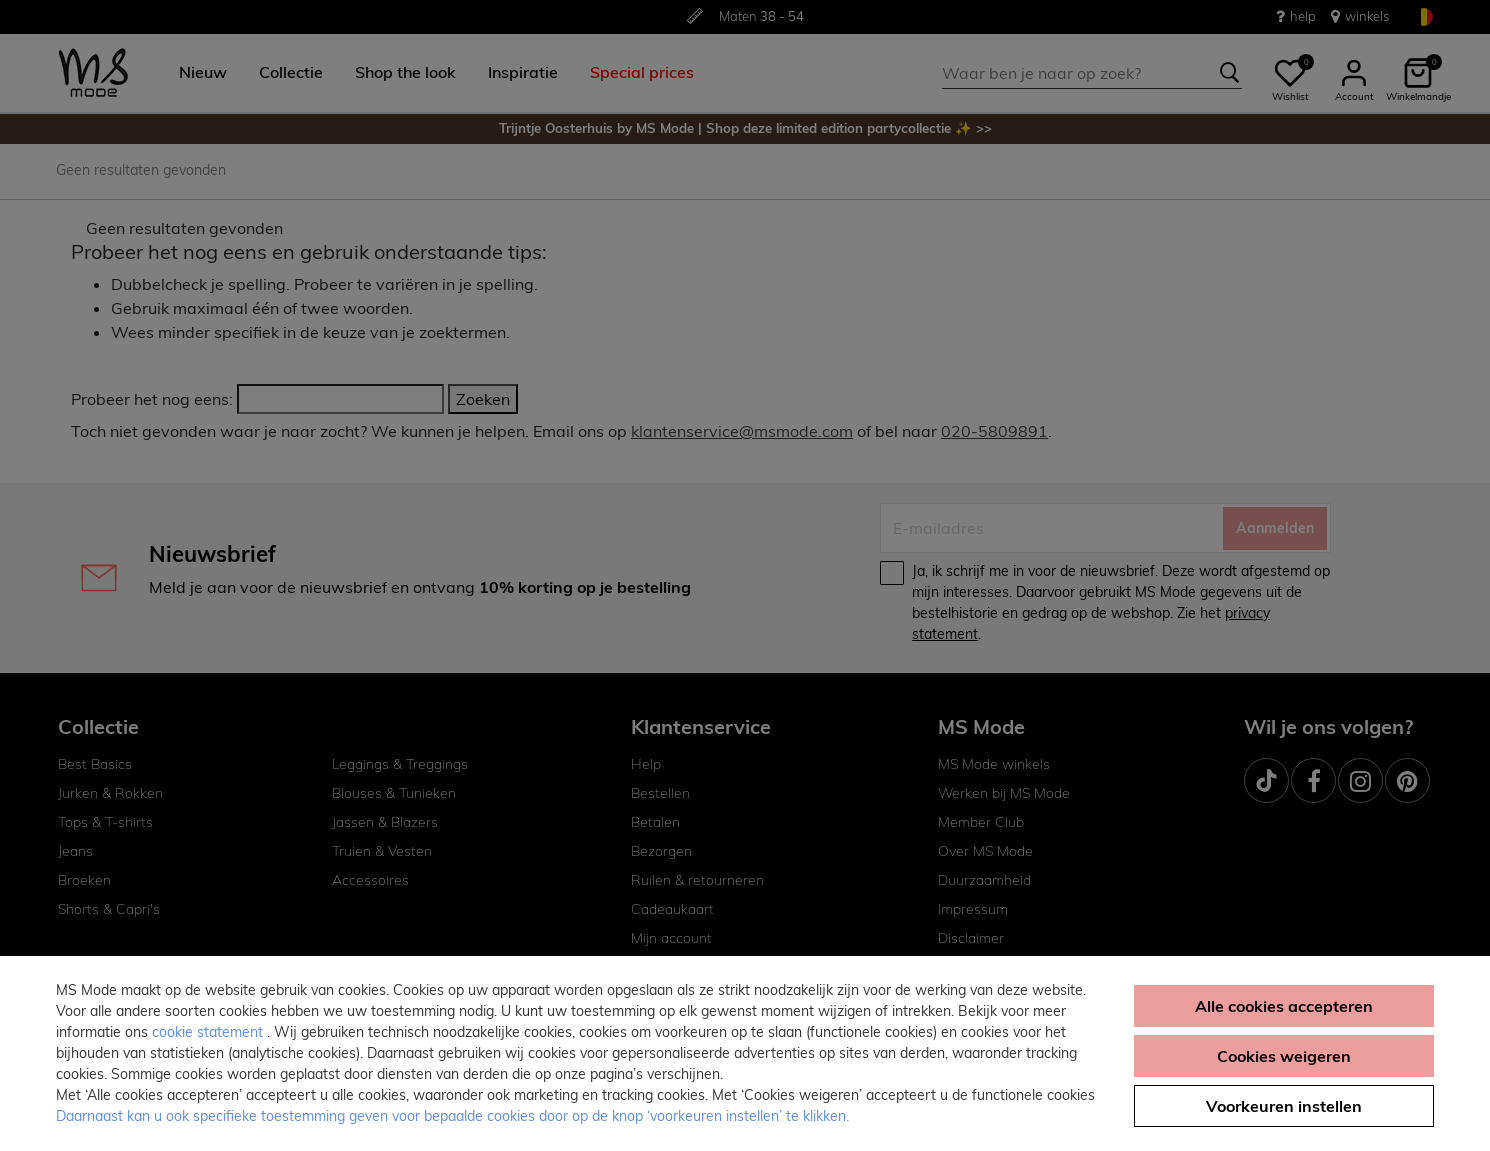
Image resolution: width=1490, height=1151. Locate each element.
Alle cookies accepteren (1284, 1006)
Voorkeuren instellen (1284, 1106)
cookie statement (209, 1032)
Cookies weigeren (1284, 1056)
